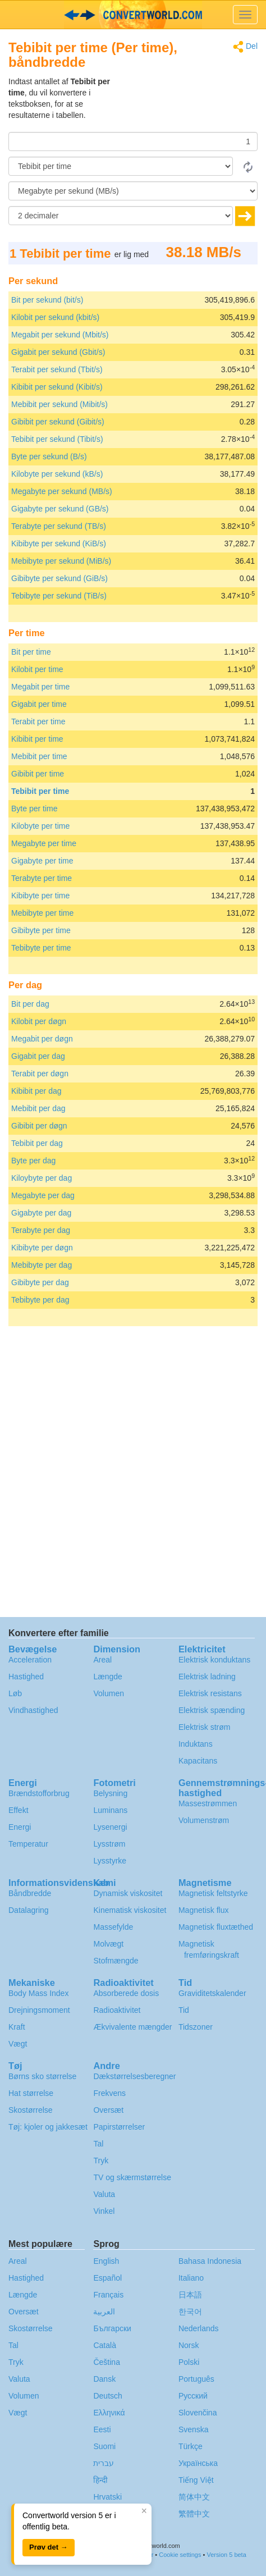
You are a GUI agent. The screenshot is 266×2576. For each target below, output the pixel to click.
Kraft (16, 2026)
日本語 (190, 2294)
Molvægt (108, 1943)
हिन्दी (100, 2479)
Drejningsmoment (39, 2010)
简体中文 (194, 2496)
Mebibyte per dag (41, 1264)
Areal (102, 1659)
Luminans (110, 1810)
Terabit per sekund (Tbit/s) (57, 369)
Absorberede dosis (126, 1993)
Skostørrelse (30, 2109)
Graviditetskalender (212, 1993)
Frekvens (109, 2093)
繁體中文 (194, 2513)
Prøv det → (48, 2547)
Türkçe (190, 2446)
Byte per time (34, 808)
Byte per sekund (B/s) (49, 456)
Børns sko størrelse (42, 2076)
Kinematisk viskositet (129, 1910)
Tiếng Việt (196, 2479)
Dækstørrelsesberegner (134, 2076)
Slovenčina (197, 2412)
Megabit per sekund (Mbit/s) (60, 334)
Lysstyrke (109, 1860)
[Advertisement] (187, 104)
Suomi (104, 2446)
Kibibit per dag (36, 1090)
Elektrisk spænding (211, 1710)
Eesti (102, 2429)
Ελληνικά (109, 2412)
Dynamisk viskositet (127, 1893)
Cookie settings (180, 2554)
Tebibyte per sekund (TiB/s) (59, 595)
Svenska (193, 2429)
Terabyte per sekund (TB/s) (58, 526)
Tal (98, 2143)
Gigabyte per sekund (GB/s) (60, 508)
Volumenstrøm (203, 1820)
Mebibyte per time (42, 912)
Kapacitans (197, 1760)
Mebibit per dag (38, 1108)
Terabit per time (38, 721)
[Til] (133, 190)
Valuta (104, 2194)
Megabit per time (40, 686)
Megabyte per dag (43, 1195)
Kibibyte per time (40, 895)
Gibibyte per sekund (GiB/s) (59, 578)
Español (107, 2277)
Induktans (195, 1743)
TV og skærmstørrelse (132, 2177)
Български (112, 2328)
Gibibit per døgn (39, 1125)
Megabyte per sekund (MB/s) (61, 491)
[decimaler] (120, 215)
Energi (19, 1827)
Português (196, 2378)
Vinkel (103, 2211)
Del (245, 47)
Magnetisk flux (203, 1910)
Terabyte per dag (40, 1230)
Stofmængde (115, 1960)
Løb (15, 1693)
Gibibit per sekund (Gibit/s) (57, 421)
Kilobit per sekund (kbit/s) (55, 317)
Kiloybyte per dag (41, 1177)
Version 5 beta (226, 2554)
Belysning (110, 1793)
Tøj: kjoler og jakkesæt (48, 2126)
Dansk (104, 2378)
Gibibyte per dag (40, 1282)
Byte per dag (33, 1160)
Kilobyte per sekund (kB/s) (57, 473)
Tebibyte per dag (40, 1299)
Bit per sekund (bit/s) (47, 299)
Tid (183, 2010)
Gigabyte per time (42, 860)
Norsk (188, 2345)
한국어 (190, 2311)
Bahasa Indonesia (209, 2261)
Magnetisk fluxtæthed (215, 1926)
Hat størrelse (30, 2093)
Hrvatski (107, 2496)
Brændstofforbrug (39, 1793)
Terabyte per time (41, 878)
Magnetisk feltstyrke (213, 1893)
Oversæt (108, 2109)
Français (108, 2294)
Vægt (17, 2043)
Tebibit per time (40, 791)
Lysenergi (110, 1827)
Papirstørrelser (119, 2126)
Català (104, 2345)
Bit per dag (30, 1003)
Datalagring (28, 1910)
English (106, 2261)
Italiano (191, 2277)
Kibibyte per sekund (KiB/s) (58, 543)
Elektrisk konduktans (214, 1659)
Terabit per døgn (39, 1073)
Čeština (106, 2362)
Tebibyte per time (41, 947)
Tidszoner (195, 2026)
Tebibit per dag (37, 1143)
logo (133, 15)
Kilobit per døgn (38, 1021)
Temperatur (28, 1843)
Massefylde (113, 1926)
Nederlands (198, 2328)
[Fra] (120, 166)
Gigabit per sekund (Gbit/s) (58, 352)
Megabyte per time (43, 843)
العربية (104, 2311)
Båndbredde (29, 1893)
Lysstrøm (109, 1843)
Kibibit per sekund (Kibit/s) (57, 386)
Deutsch (107, 2395)
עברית (103, 2463)
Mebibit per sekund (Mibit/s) (59, 404)
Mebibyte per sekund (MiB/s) (61, 560)
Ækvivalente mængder (132, 2026)
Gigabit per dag (38, 1056)
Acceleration (30, 1659)
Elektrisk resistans (210, 1693)
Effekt (18, 1810)
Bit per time (31, 651)
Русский (193, 2395)
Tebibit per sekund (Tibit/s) (57, 439)
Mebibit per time (39, 756)
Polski (188, 2362)
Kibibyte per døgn (42, 1247)
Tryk (100, 2160)
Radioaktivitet (116, 2010)
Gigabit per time (39, 704)
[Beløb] (133, 141)
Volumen (108, 1693)
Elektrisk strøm (204, 1727)
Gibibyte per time (41, 930)
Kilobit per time (37, 669)
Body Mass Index (38, 1993)
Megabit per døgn (42, 1038)
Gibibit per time (37, 773)
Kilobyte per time (40, 825)
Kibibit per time (37, 738)
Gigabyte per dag (41, 1212)
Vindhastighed (33, 1710)
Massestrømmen (207, 1803)
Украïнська (198, 2463)
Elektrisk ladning (207, 1676)
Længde (107, 1676)
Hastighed (26, 1676)
